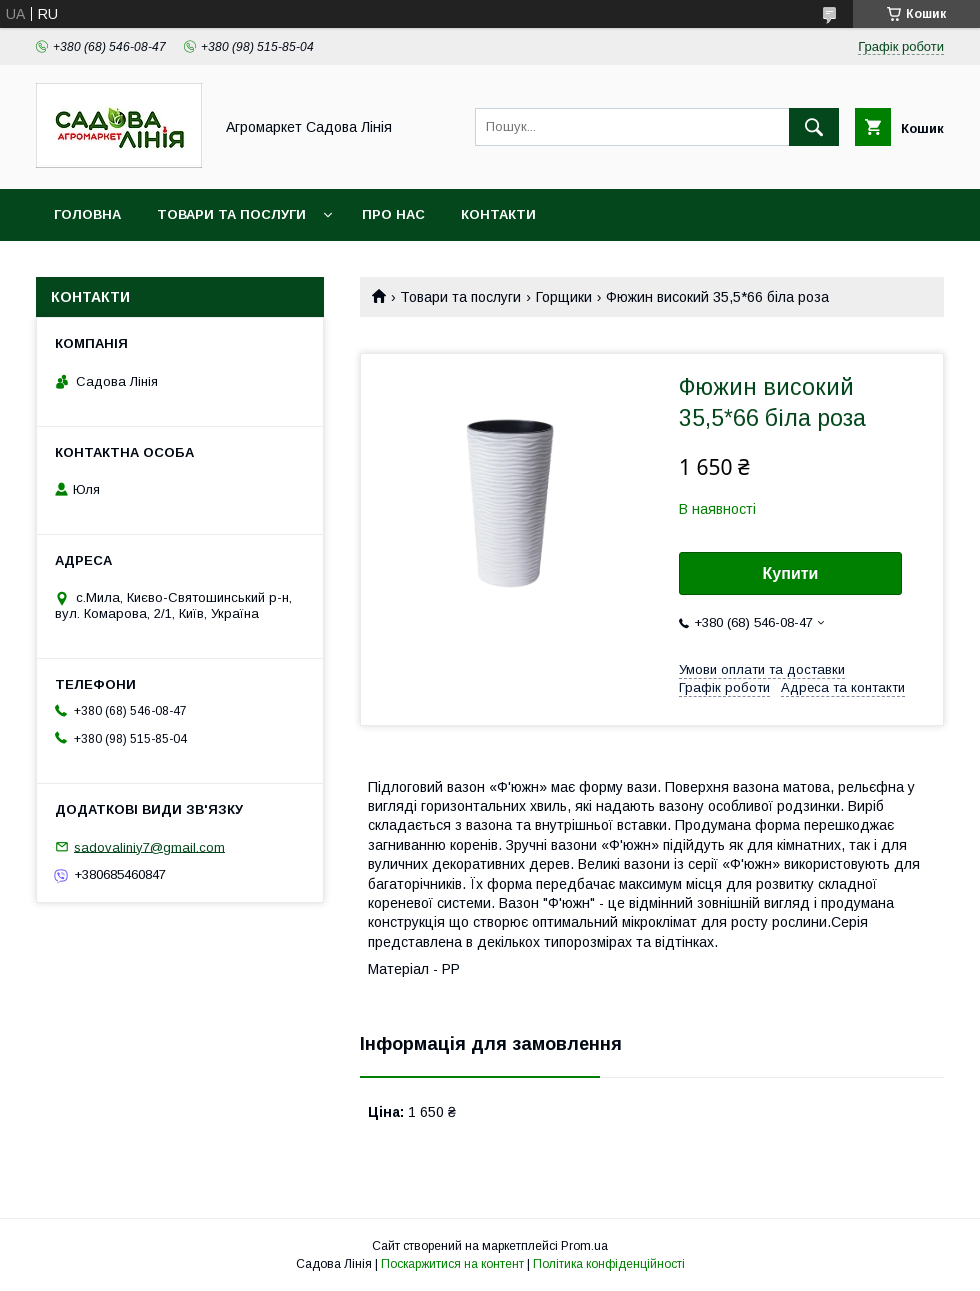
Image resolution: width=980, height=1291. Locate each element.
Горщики (564, 297)
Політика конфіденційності (609, 1264)
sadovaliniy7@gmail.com (149, 846)
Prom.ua (584, 1246)
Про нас (393, 214)
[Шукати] (814, 127)
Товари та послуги (231, 214)
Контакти (498, 214)
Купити (791, 573)
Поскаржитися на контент (452, 1264)
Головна (87, 214)
